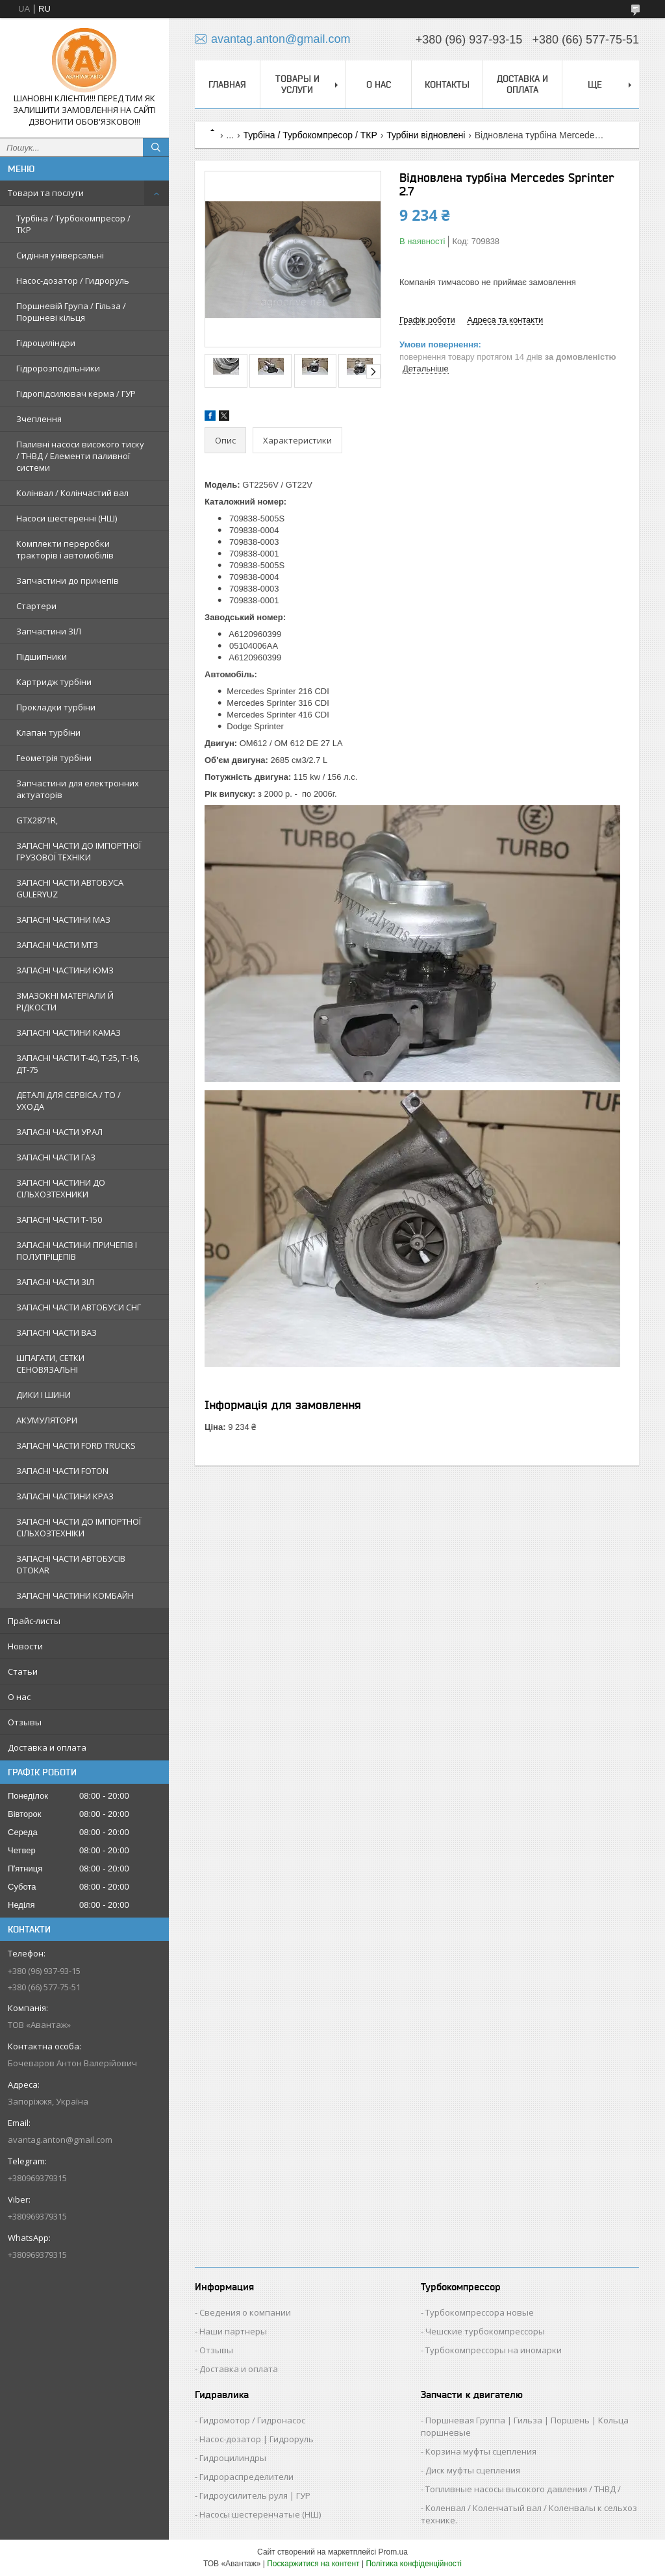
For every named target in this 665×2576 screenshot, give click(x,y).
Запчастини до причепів (67, 580)
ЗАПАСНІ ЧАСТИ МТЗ (57, 945)
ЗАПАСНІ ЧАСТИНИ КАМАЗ (68, 1032)
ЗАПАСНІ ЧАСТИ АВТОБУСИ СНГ (78, 1307)
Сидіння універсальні (60, 255)
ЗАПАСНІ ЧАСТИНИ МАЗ (63, 919)
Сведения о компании (245, 2312)
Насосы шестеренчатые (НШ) (260, 2514)
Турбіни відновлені (425, 135)
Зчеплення (39, 419)
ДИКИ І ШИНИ (43, 1395)
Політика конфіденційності (414, 2563)
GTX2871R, (37, 820)
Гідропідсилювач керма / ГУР (76, 393)
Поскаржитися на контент (313, 2563)
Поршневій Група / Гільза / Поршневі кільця (71, 311)
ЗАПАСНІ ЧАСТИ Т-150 (59, 1219)
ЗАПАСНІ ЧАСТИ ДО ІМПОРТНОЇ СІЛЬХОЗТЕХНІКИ (78, 1527)
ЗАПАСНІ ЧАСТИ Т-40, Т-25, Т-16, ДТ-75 (78, 1063)
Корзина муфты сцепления (480, 2451)
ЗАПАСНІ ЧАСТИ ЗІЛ (55, 1282)
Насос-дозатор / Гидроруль (72, 280)
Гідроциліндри (45, 343)
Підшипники (41, 656)
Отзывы (25, 1722)
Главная (227, 84)
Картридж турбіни (54, 682)
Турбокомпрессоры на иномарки (493, 2350)
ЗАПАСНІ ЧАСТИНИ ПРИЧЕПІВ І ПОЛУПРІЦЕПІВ (76, 1250)
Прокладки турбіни (55, 707)
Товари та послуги (46, 193)
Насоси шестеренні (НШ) (66, 518)
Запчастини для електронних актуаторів (77, 789)
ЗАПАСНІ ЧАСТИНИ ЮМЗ (65, 970)
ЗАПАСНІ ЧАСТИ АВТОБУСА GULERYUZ (69, 888)
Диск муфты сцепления (472, 2470)
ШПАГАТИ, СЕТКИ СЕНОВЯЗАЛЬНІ (50, 1363)
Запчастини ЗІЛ (48, 631)
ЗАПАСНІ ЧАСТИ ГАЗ (55, 1157)
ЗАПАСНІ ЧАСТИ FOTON (62, 1471)
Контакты (447, 84)
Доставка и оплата (47, 1747)
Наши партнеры (233, 2331)
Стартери (36, 606)
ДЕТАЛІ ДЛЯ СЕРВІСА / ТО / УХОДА (68, 1100)
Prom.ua (393, 2552)
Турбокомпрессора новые (479, 2312)
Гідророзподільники (58, 368)
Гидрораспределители (246, 2476)
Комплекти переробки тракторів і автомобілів (65, 549)
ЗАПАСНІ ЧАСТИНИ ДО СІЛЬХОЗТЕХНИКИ (60, 1188)
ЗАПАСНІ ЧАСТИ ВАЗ (56, 1332)
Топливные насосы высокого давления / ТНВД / (523, 2489)
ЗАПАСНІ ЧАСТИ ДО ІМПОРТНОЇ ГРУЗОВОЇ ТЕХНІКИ (78, 851)
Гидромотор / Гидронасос (252, 2420)
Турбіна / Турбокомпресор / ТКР (73, 224)
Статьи (23, 1671)
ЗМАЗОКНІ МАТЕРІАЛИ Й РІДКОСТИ (65, 1001)
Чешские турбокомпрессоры (485, 2331)
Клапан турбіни (48, 732)
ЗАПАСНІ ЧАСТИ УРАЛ (59, 1132)
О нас (19, 1697)
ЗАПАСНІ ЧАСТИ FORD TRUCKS (76, 1445)
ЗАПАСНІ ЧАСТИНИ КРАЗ (65, 1496)
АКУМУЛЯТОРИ (46, 1420)
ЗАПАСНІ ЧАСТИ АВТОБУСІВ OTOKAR (70, 1564)
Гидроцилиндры (232, 2458)
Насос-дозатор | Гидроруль (256, 2439)
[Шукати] (156, 147)
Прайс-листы (34, 1621)
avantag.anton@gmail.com (60, 2139)
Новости (25, 1646)
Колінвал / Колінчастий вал (72, 493)
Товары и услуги (297, 84)
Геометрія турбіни (54, 758)
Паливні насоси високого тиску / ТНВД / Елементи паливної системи (80, 455)
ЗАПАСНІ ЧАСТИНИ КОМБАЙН (75, 1595)
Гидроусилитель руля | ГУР (254, 2495)
